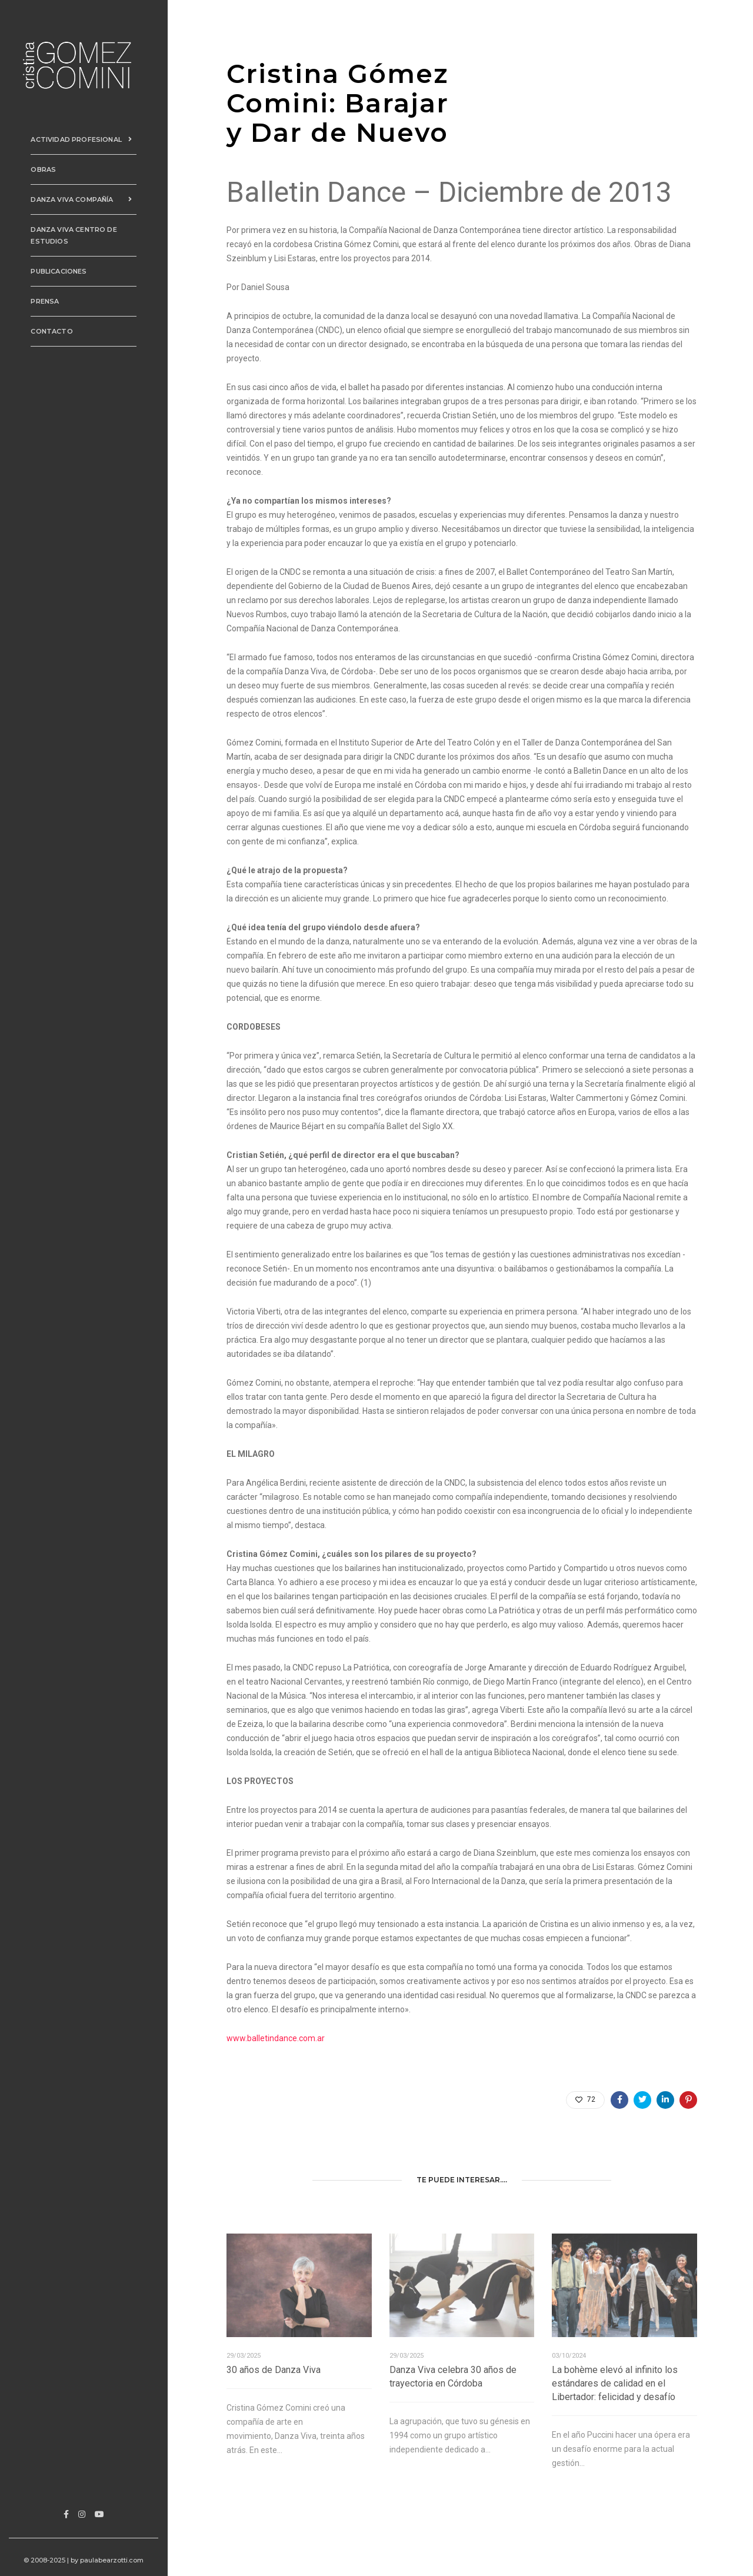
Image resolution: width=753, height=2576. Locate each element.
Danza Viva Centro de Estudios (69, 232)
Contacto (47, 328)
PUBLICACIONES (54, 268)
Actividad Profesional (85, 136)
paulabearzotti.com (113, 2560)
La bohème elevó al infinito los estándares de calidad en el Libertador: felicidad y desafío (615, 2383)
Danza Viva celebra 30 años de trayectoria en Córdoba (453, 2376)
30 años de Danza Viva (273, 2369)
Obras (39, 166)
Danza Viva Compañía (85, 196)
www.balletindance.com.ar (275, 2038)
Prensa (40, 298)
